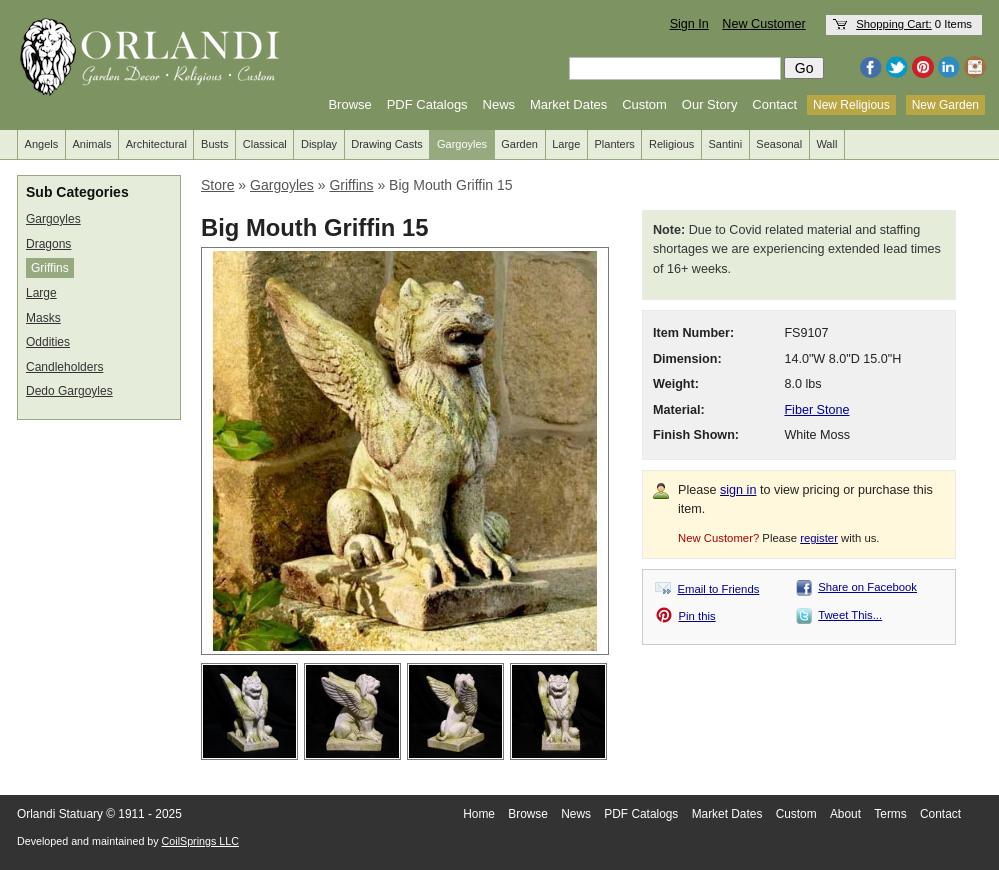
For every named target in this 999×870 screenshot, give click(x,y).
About (845, 814)
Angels (42, 144)
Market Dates (568, 104)
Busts (215, 144)
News (499, 104)
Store (217, 185)
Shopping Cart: (894, 24)
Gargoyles (462, 144)
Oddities (48, 342)
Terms (890, 814)
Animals (91, 144)
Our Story (710, 104)
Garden (519, 144)
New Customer (763, 24)
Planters (615, 144)
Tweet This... (850, 615)
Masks (43, 318)
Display (319, 144)
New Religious (851, 105)
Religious (671, 144)
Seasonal (779, 144)
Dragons (48, 244)
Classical (265, 144)
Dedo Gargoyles (69, 391)
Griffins (50, 268)
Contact (774, 104)
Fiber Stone (816, 410)
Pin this (697, 616)
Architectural (156, 144)
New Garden (945, 105)
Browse (349, 104)
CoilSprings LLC (200, 841)
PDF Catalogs (427, 104)
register (819, 538)
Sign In (689, 24)
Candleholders (64, 367)
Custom (644, 104)
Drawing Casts (387, 144)
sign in (738, 490)
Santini (725, 144)
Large (566, 144)
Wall (826, 144)
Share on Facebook (867, 587)
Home (479, 814)
